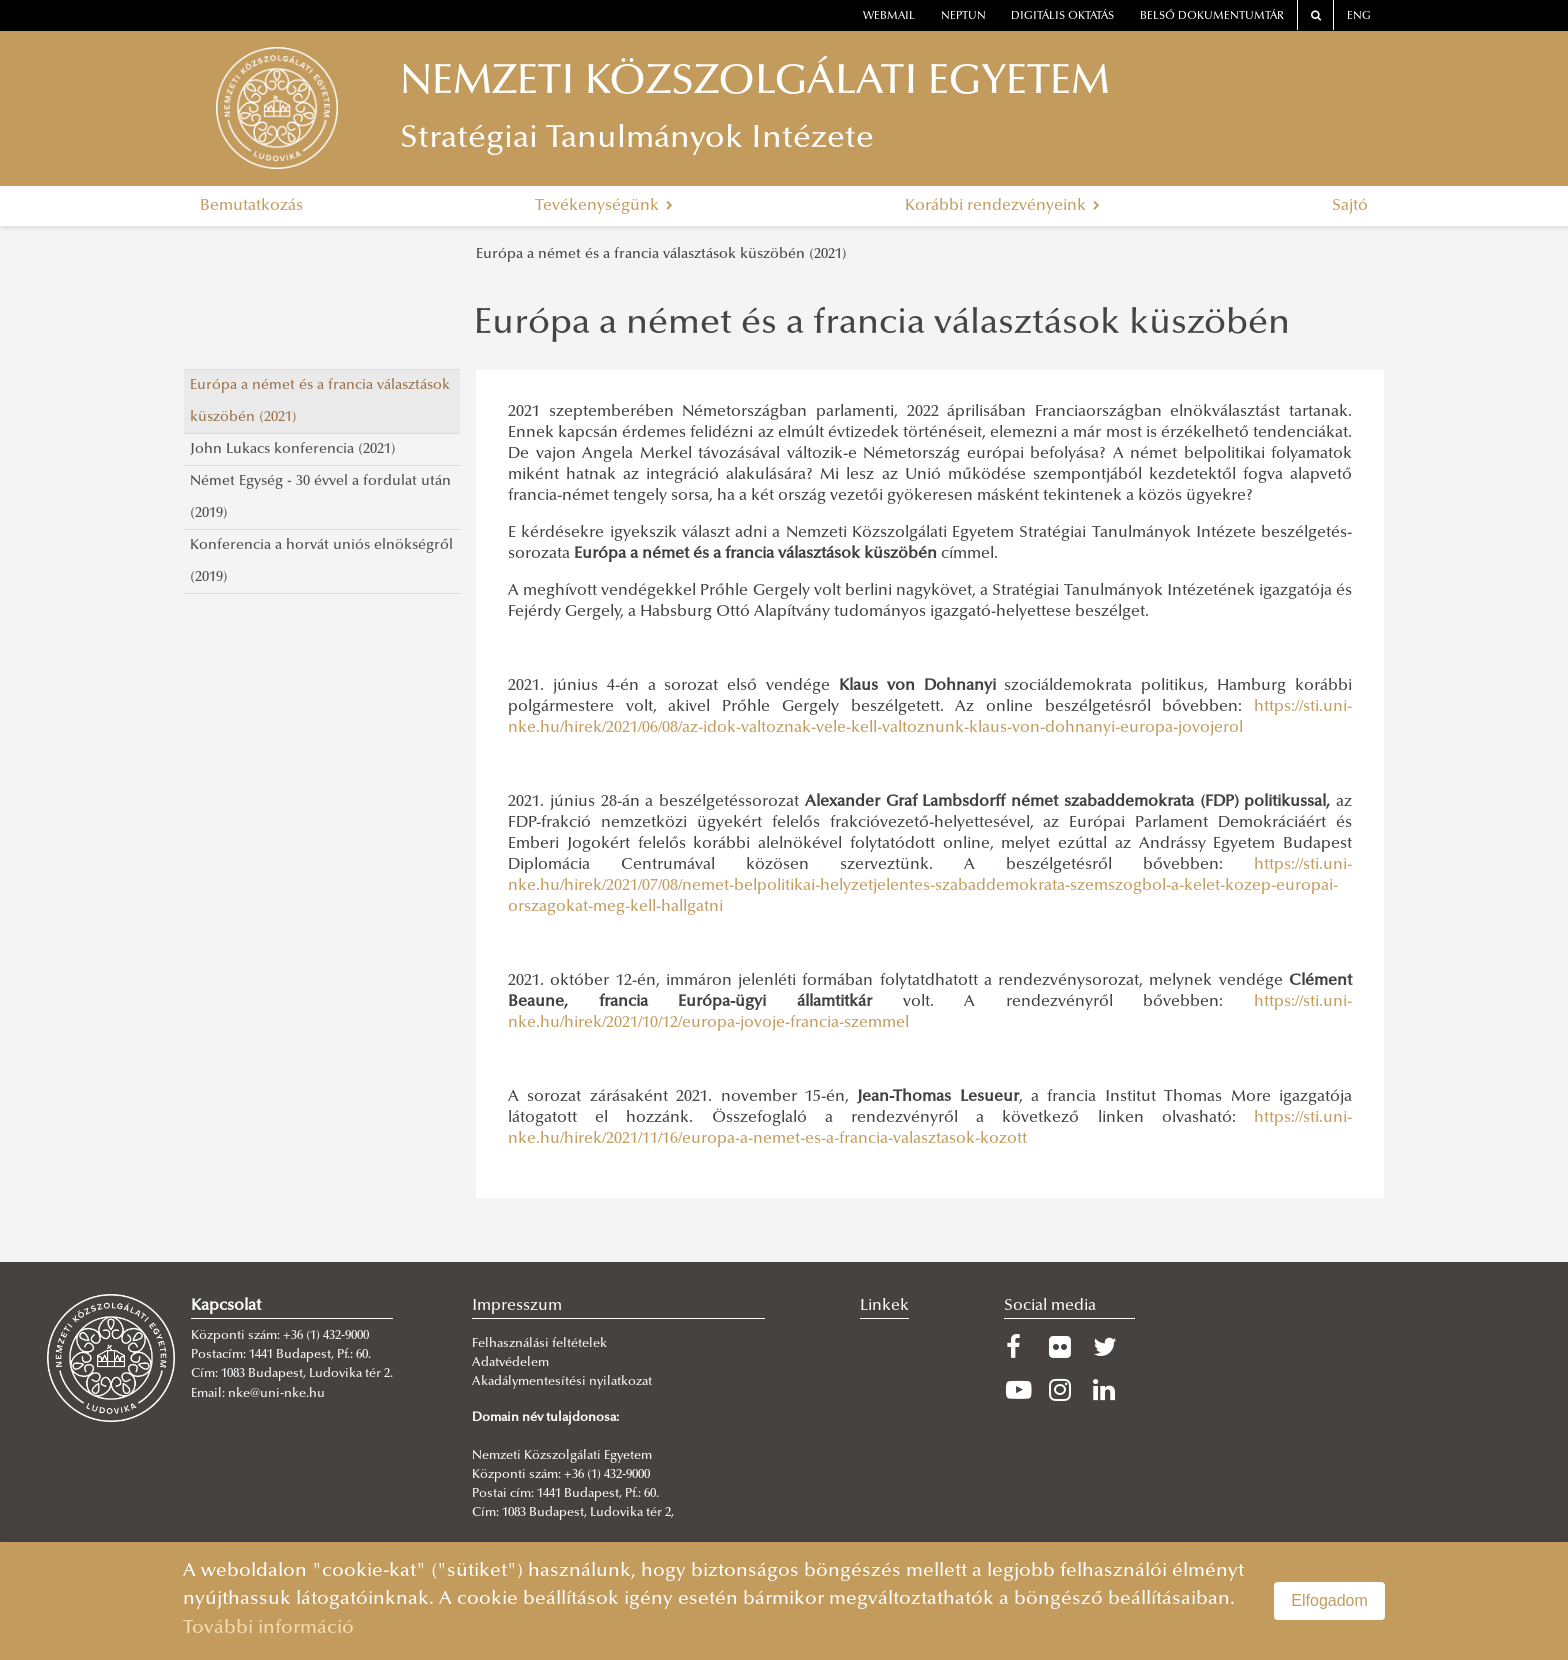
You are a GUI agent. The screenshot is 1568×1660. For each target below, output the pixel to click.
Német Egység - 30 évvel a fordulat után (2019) (320, 497)
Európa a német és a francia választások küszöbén (882, 325)
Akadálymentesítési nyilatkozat (562, 1382)
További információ (268, 1628)
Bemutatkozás (251, 206)
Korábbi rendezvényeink (1002, 206)
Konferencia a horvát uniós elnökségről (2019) (321, 561)
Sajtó (1350, 206)
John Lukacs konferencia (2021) (293, 449)
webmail (889, 16)
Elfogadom (1329, 1600)
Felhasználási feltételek (539, 1344)
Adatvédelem (510, 1363)
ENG (1359, 16)
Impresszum (517, 1306)
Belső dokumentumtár (1212, 16)
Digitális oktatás (1062, 16)
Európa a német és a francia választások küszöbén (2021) (661, 254)
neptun (963, 16)
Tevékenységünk (604, 206)
